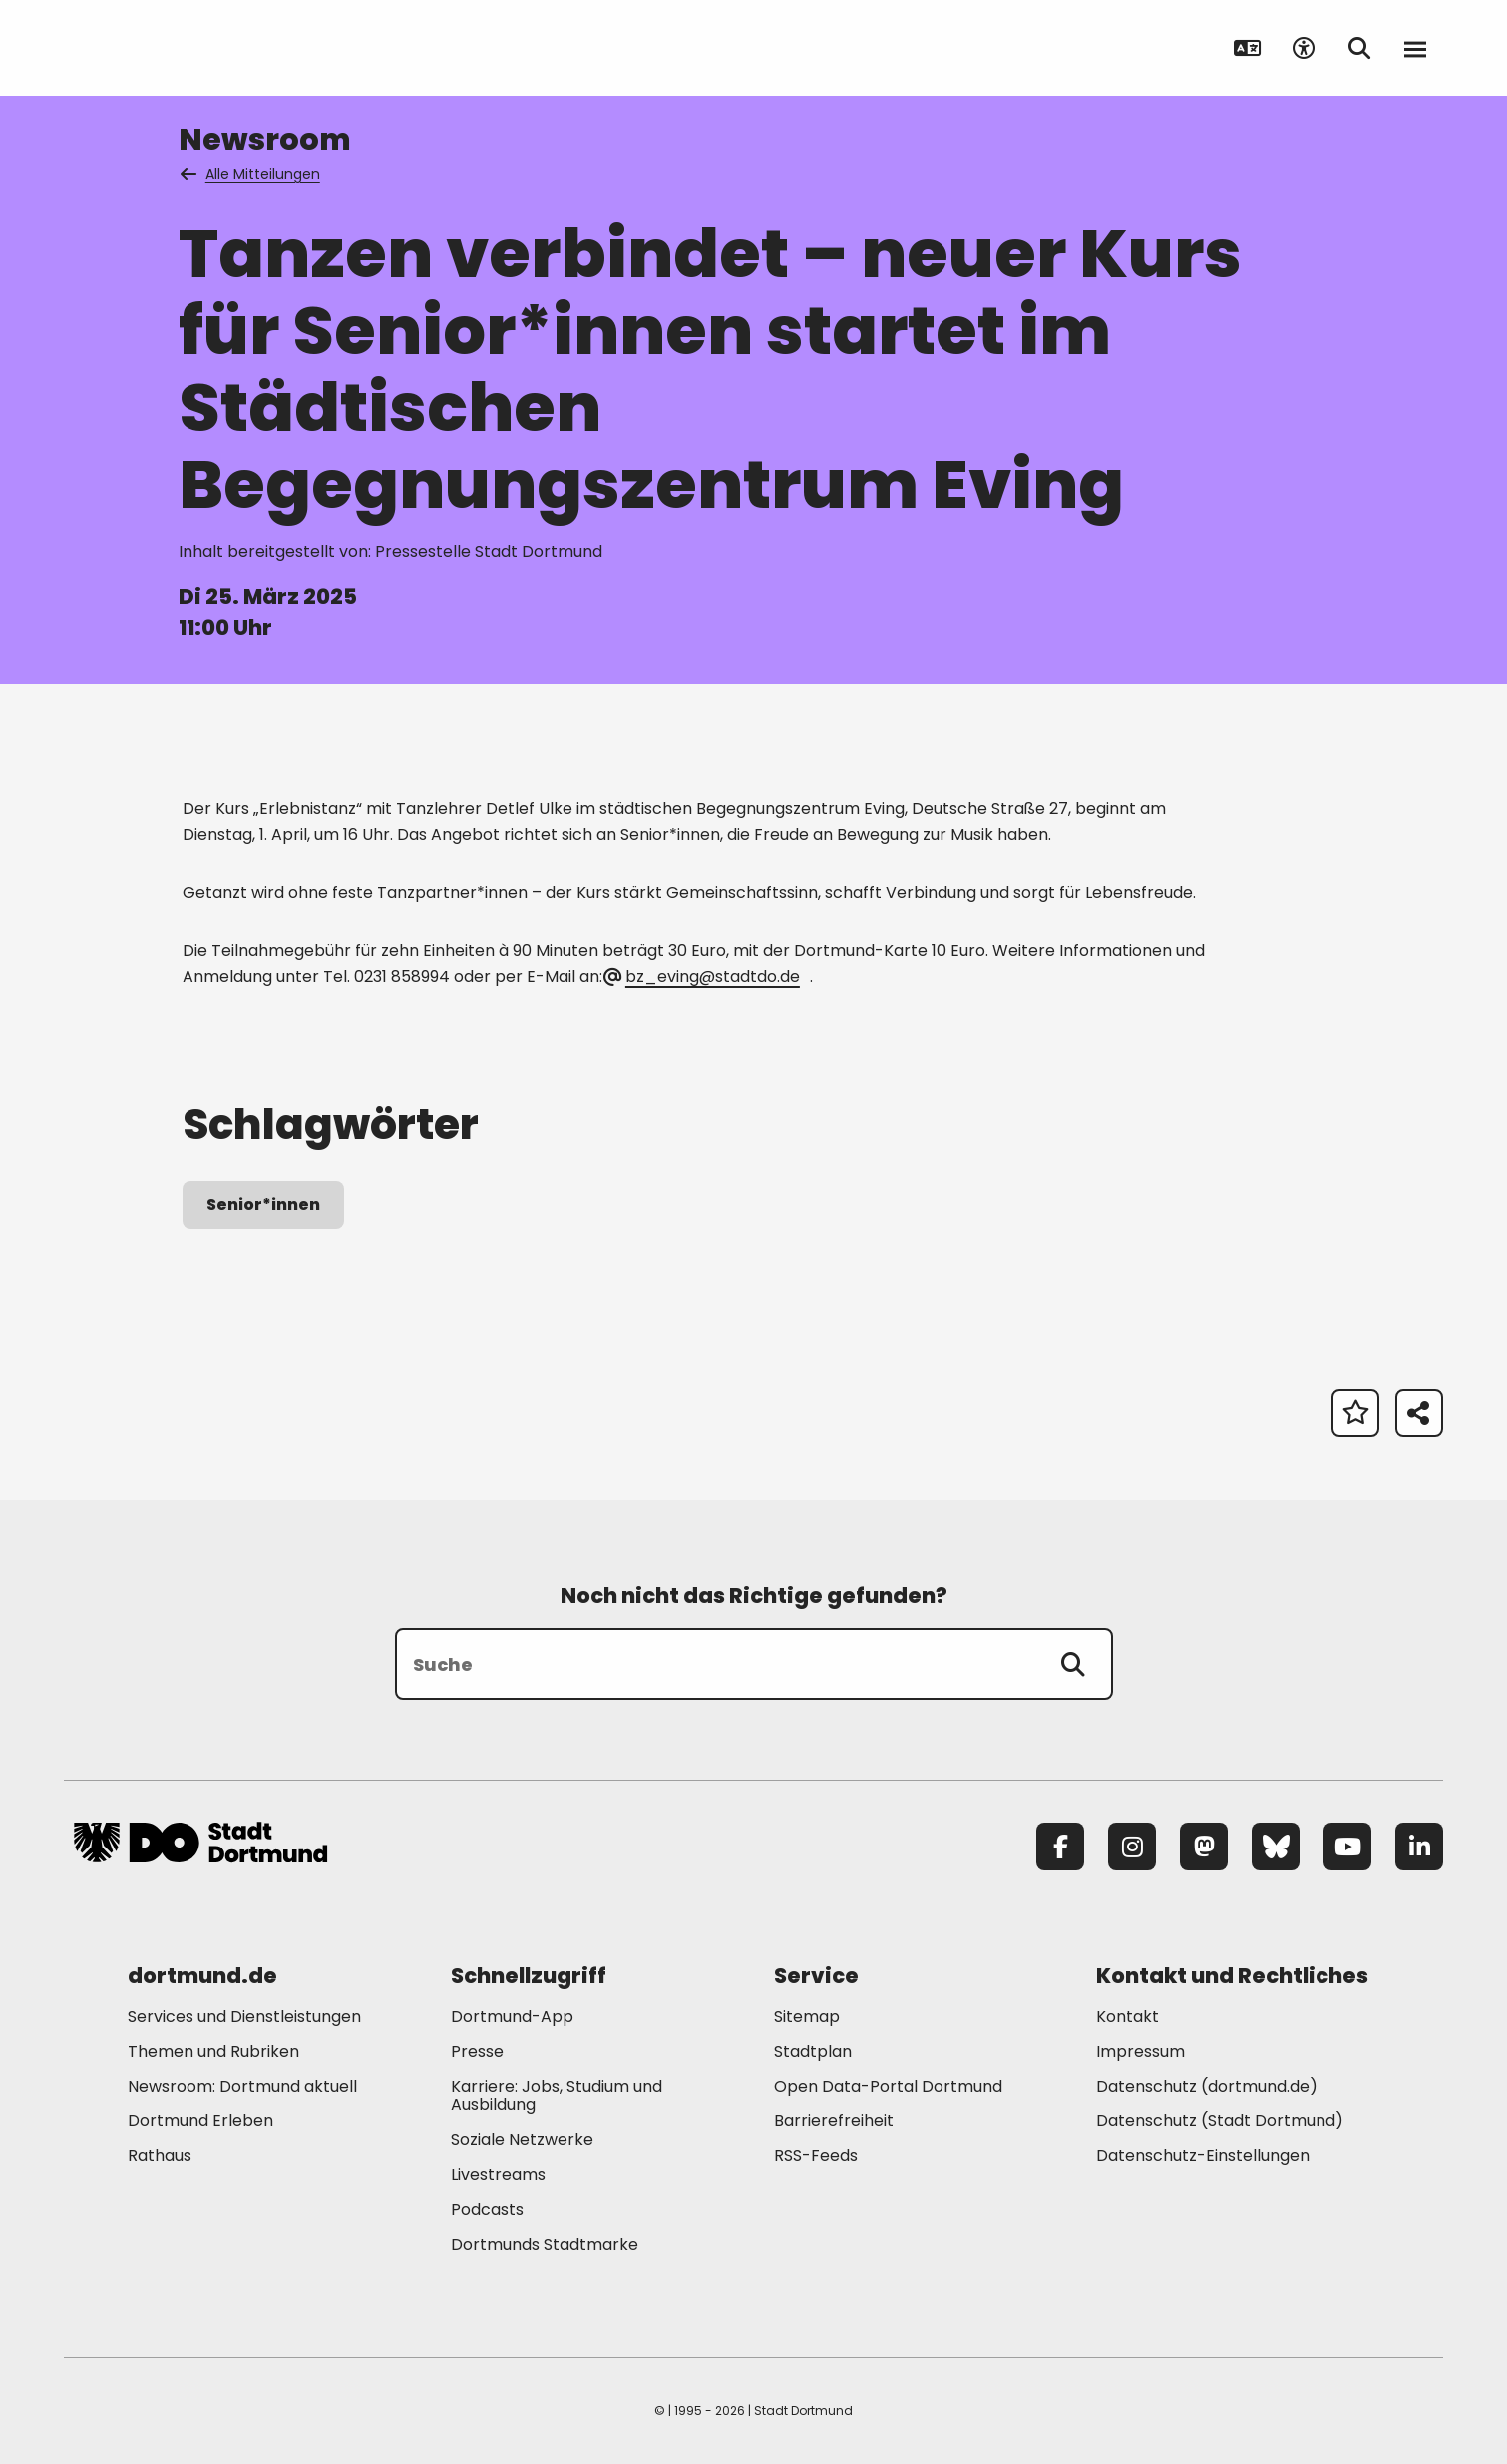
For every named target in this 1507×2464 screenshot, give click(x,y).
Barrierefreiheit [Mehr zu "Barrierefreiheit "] (834, 2120)
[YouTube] (1347, 1846)
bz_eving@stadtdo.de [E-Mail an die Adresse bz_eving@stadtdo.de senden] (703, 976)
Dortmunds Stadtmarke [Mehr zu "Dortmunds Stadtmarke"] (544, 2244)
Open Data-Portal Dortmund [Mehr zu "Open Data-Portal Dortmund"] (888, 2086)
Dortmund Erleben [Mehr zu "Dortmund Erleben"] (200, 2120)
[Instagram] (1132, 1846)
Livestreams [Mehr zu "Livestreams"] (498, 2174)
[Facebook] (1060, 1846)
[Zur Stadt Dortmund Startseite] (200, 48)
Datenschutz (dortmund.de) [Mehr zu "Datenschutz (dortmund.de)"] (1207, 2086)
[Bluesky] (1276, 1846)
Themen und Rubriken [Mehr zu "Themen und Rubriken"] (213, 2051)
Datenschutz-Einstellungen (1203, 2156)
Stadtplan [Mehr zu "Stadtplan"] (813, 2051)
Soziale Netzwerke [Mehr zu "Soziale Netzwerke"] (522, 2139)
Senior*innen (263, 1204)
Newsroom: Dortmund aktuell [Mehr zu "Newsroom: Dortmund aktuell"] (242, 2086)
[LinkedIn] (1419, 1846)
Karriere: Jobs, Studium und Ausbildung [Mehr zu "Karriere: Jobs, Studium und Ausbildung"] (556, 2096)
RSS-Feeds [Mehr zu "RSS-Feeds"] (816, 2155)
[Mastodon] (1204, 1846)
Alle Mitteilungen (251, 174)
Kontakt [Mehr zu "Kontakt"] (1127, 2016)
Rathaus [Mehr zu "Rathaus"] (159, 2155)
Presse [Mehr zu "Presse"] (477, 2051)
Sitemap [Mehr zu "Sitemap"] (807, 2016)
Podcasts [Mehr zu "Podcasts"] (487, 2209)
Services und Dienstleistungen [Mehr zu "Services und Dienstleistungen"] (244, 2016)
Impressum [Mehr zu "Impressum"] (1140, 2051)
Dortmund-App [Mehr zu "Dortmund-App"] (512, 2016)
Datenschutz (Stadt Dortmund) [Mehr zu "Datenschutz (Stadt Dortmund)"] (1219, 2120)
